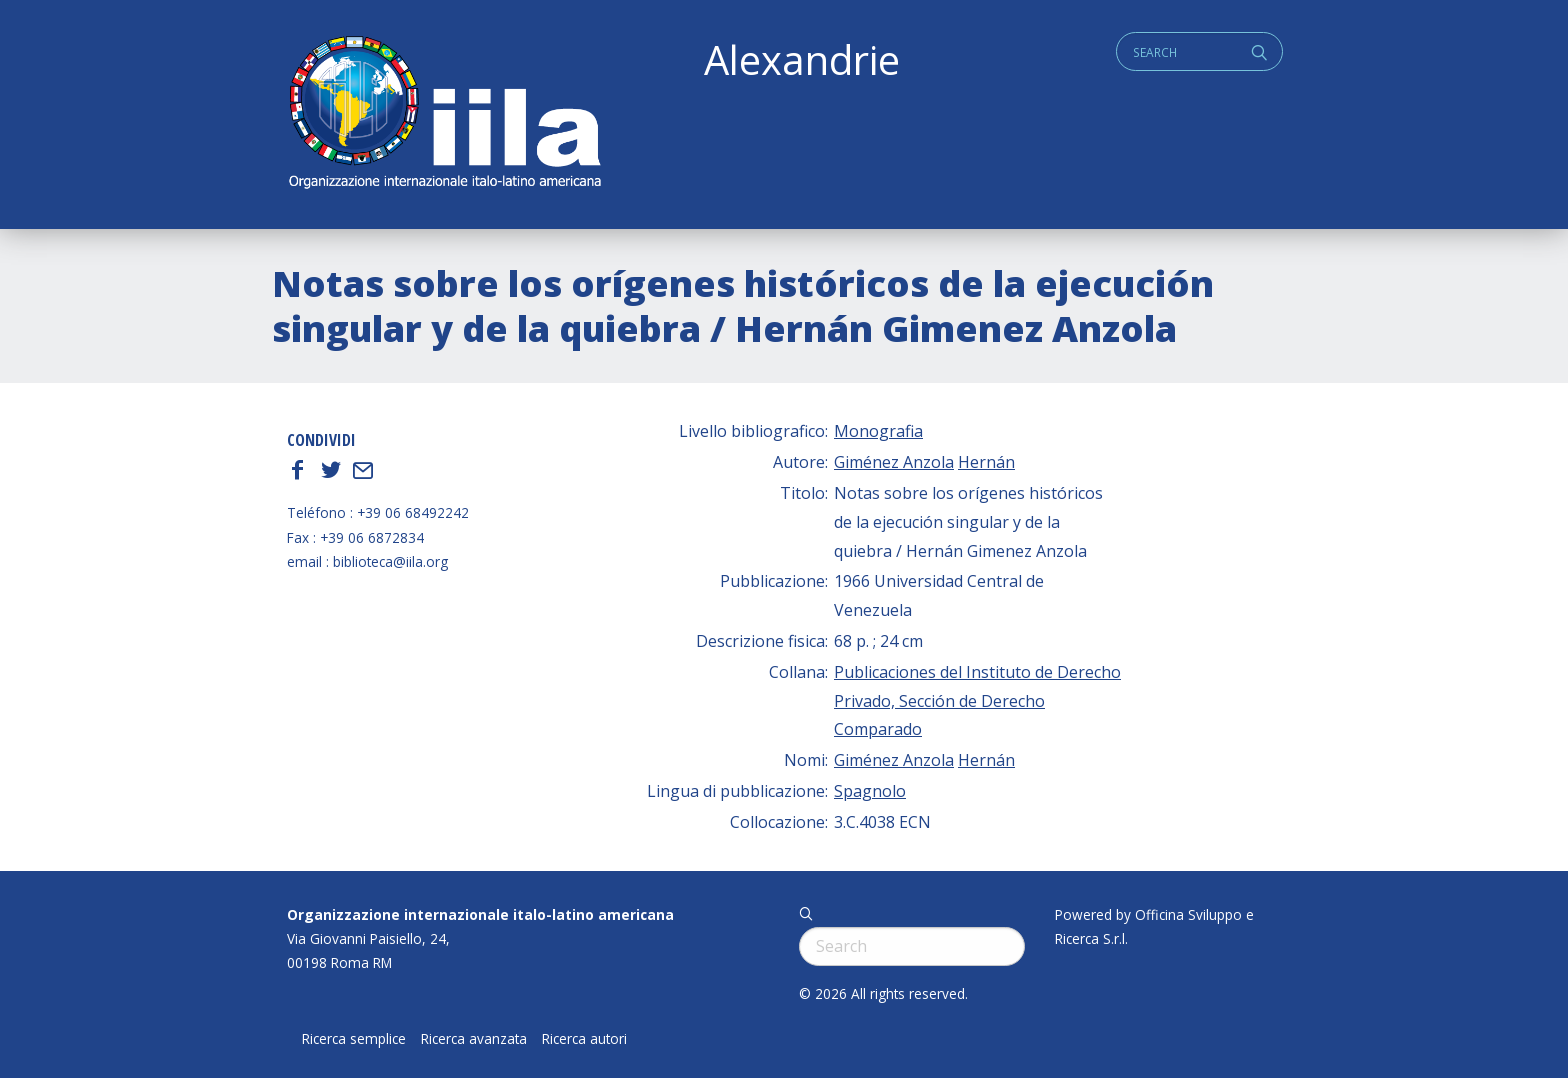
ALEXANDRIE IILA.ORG (444, 114)
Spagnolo (870, 791)
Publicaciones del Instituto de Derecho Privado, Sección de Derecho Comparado (977, 701)
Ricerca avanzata (474, 1039)
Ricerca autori (584, 1039)
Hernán (986, 462)
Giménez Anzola (894, 462)
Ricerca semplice (354, 1039)
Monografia (878, 431)
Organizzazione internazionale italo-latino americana (480, 914)
